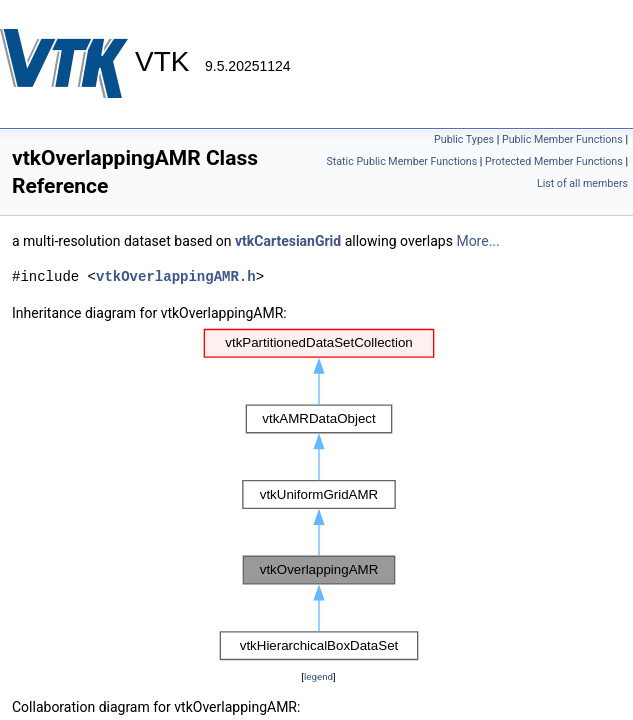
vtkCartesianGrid (288, 241)
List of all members (582, 183)
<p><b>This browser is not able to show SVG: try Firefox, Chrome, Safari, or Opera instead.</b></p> (319, 495)
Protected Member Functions (554, 161)
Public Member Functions (562, 139)
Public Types (464, 139)
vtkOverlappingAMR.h (176, 276)
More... (477, 241)
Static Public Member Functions (401, 161)
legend (318, 676)
